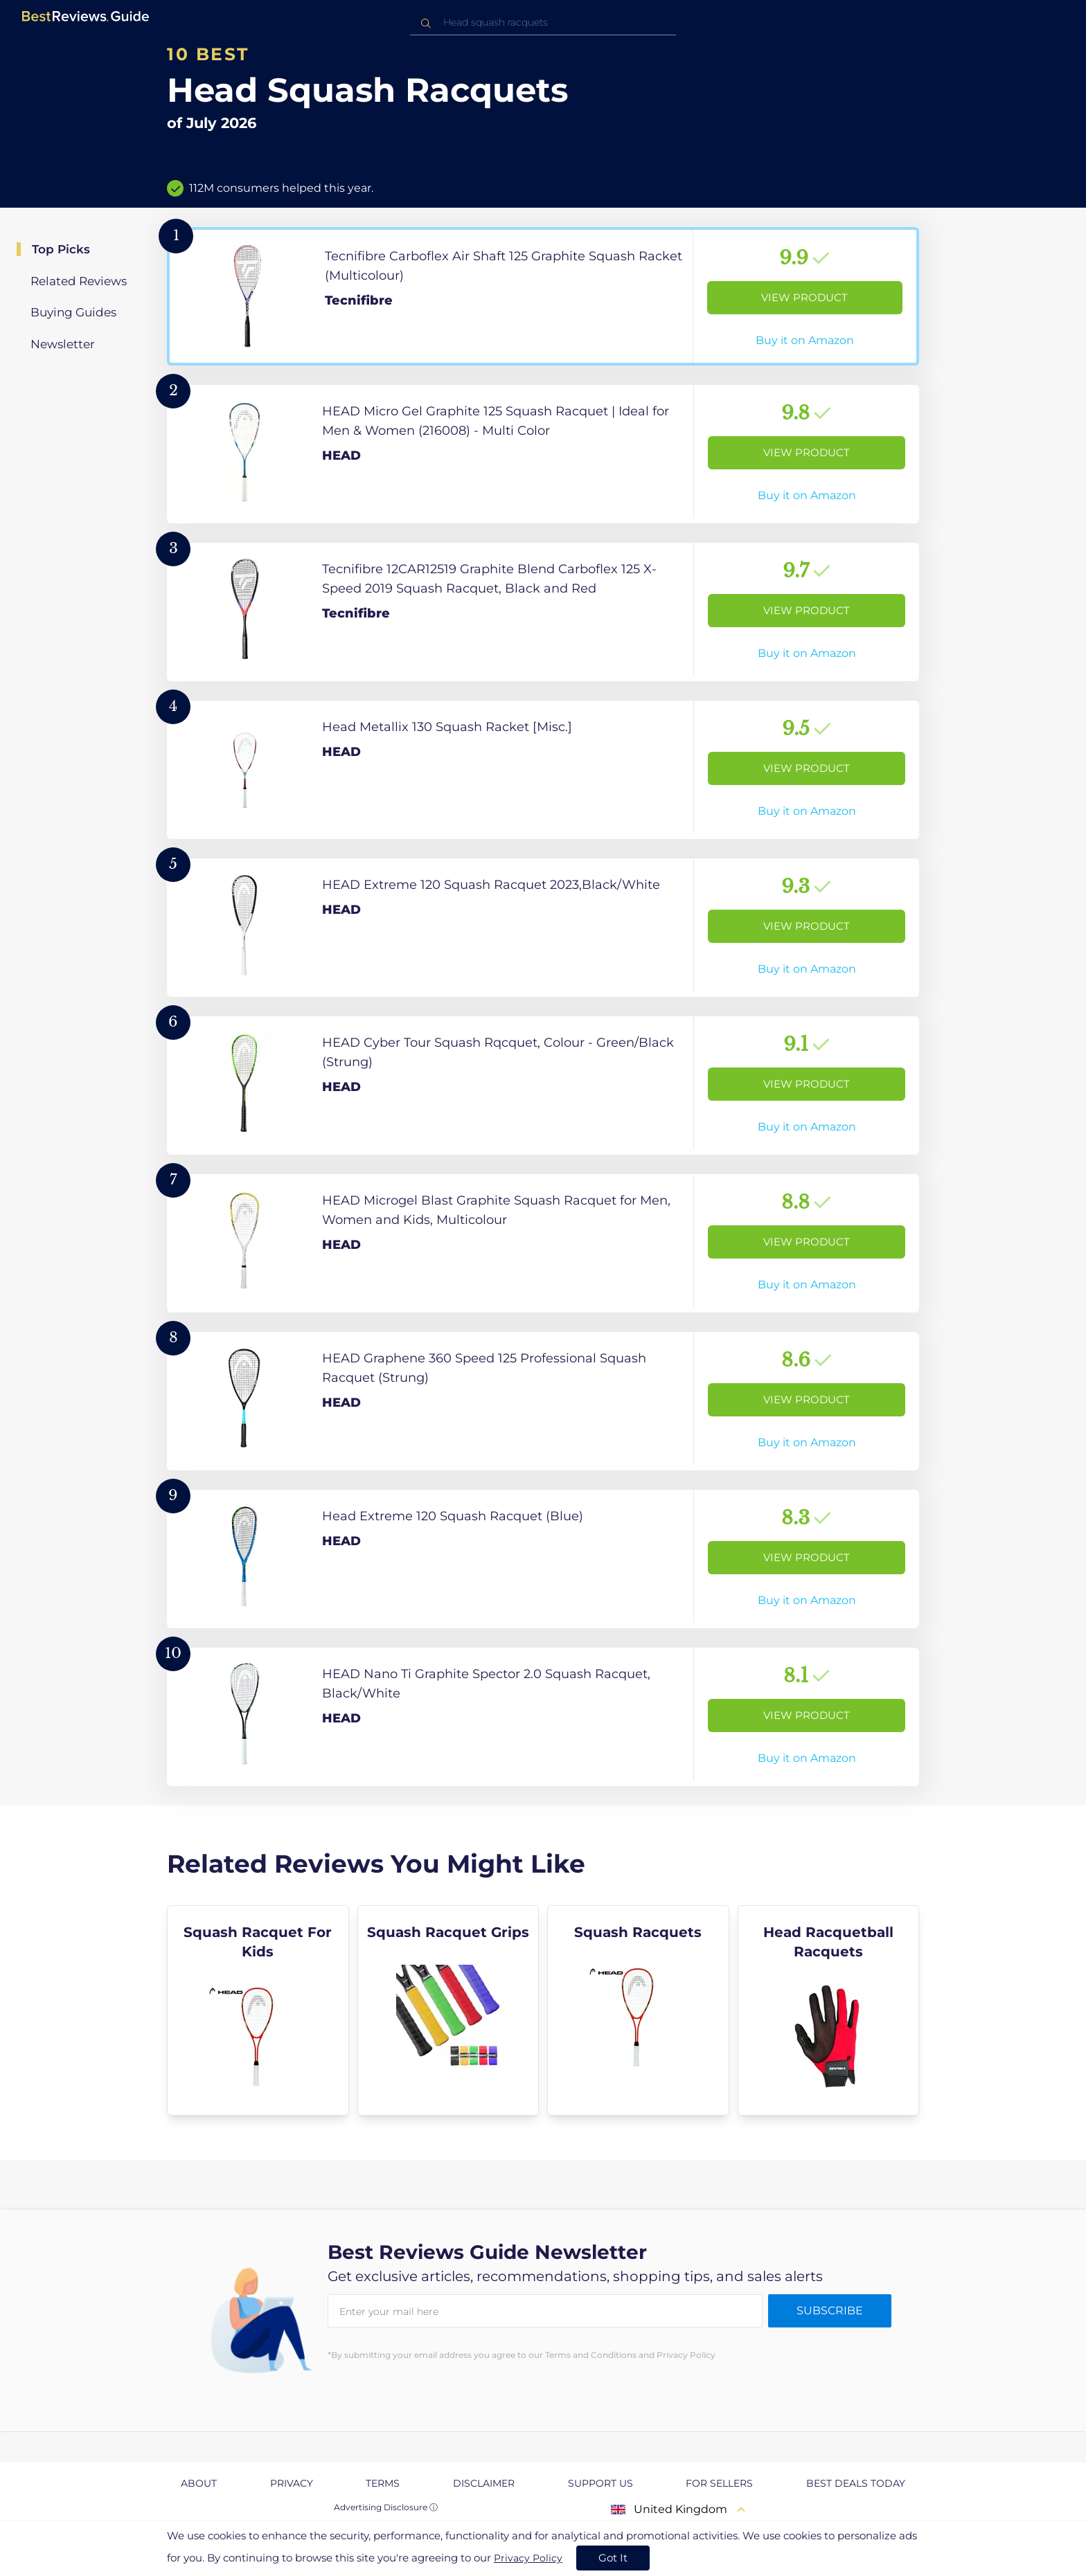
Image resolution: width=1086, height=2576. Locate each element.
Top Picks (61, 249)
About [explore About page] (199, 2483)
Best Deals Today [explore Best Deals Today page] (855, 2483)
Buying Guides (73, 312)
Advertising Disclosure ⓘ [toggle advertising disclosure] (386, 2507)
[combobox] (543, 22)
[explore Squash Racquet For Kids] (258, 2010)
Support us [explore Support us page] (600, 2483)
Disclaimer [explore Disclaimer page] (484, 2483)
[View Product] (543, 296)
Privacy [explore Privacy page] (291, 2483)
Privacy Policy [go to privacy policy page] (528, 2558)
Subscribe (829, 2310)
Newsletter (62, 344)
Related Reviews (78, 281)
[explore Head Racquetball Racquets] (829, 2010)
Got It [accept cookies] (612, 2557)
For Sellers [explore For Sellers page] (719, 2483)
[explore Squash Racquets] (638, 2010)
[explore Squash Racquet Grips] (448, 2010)
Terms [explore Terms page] (383, 2483)
